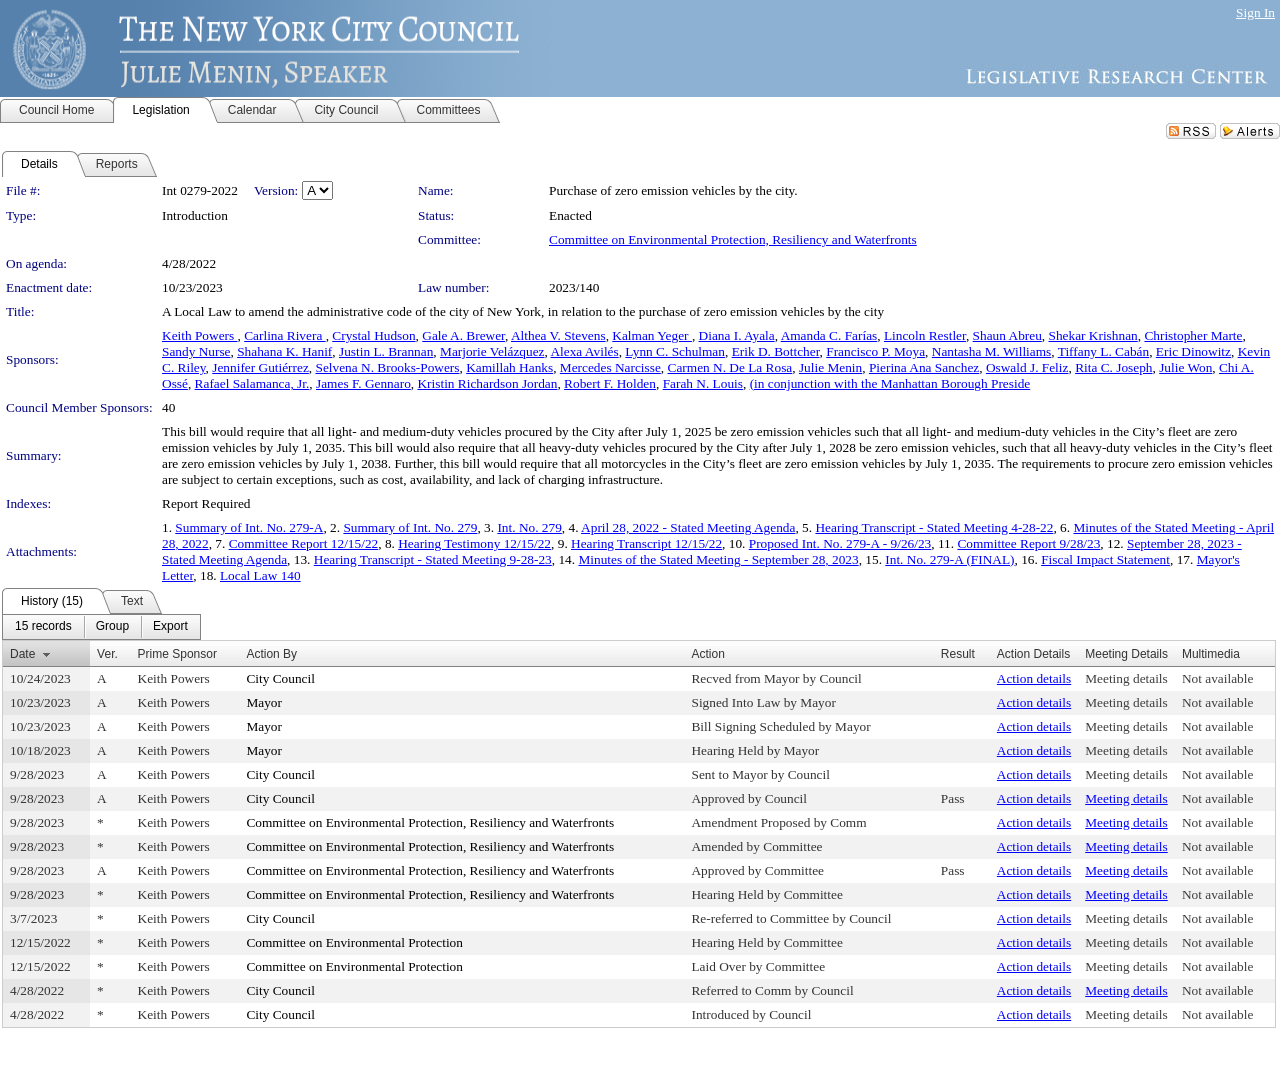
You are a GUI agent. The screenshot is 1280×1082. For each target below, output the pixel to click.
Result (958, 654)
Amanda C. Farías (829, 335)
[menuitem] (43, 627)
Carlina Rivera (284, 335)
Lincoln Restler (925, 335)
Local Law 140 (260, 575)
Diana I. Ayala (737, 335)
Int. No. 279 (529, 527)
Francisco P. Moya (875, 351)
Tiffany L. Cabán (1103, 351)
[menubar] (101, 627)
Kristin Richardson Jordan (487, 383)
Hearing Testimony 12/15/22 (474, 543)
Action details (1034, 678)
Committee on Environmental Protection (354, 942)
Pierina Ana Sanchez (924, 367)
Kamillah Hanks (509, 367)
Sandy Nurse (196, 351)
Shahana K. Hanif (284, 351)
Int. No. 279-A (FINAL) (949, 559)
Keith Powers (200, 335)
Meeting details (1126, 678)
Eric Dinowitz (1193, 351)
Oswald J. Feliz (1027, 367)
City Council (280, 678)
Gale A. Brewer (463, 335)
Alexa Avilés (584, 351)
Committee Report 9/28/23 (1028, 543)
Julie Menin (830, 367)
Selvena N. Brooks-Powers (388, 367)
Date (22, 654)
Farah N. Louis (703, 383)
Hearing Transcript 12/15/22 (646, 543)
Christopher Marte (1193, 335)
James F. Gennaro (363, 383)
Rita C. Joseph (1113, 367)
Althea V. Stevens (558, 335)
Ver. (107, 654)
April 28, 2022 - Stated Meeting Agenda (688, 527)
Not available (1217, 678)
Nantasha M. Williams (992, 351)
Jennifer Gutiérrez (260, 367)
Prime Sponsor (177, 654)
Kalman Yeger (652, 335)
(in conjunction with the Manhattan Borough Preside (890, 383)
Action (707, 654)
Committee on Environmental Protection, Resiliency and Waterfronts (733, 239)
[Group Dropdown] (112, 627)
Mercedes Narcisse (610, 367)
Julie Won (1185, 367)
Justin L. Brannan (386, 351)
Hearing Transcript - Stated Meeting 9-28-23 (433, 559)
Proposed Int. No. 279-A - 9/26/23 (840, 543)
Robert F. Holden (610, 383)
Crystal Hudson (373, 335)
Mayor (264, 702)
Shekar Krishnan (1093, 335)
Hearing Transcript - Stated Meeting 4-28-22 (934, 527)
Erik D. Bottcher (776, 351)
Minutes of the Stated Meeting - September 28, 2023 (718, 559)
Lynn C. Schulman (675, 351)
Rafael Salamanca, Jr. (252, 383)
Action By (271, 654)
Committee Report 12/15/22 (304, 543)
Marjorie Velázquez (492, 351)
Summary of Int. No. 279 (410, 527)
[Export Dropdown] (170, 627)
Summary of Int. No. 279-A (249, 527)
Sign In (1255, 12)
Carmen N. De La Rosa (730, 367)
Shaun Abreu (1007, 335)
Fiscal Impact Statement (1105, 559)
